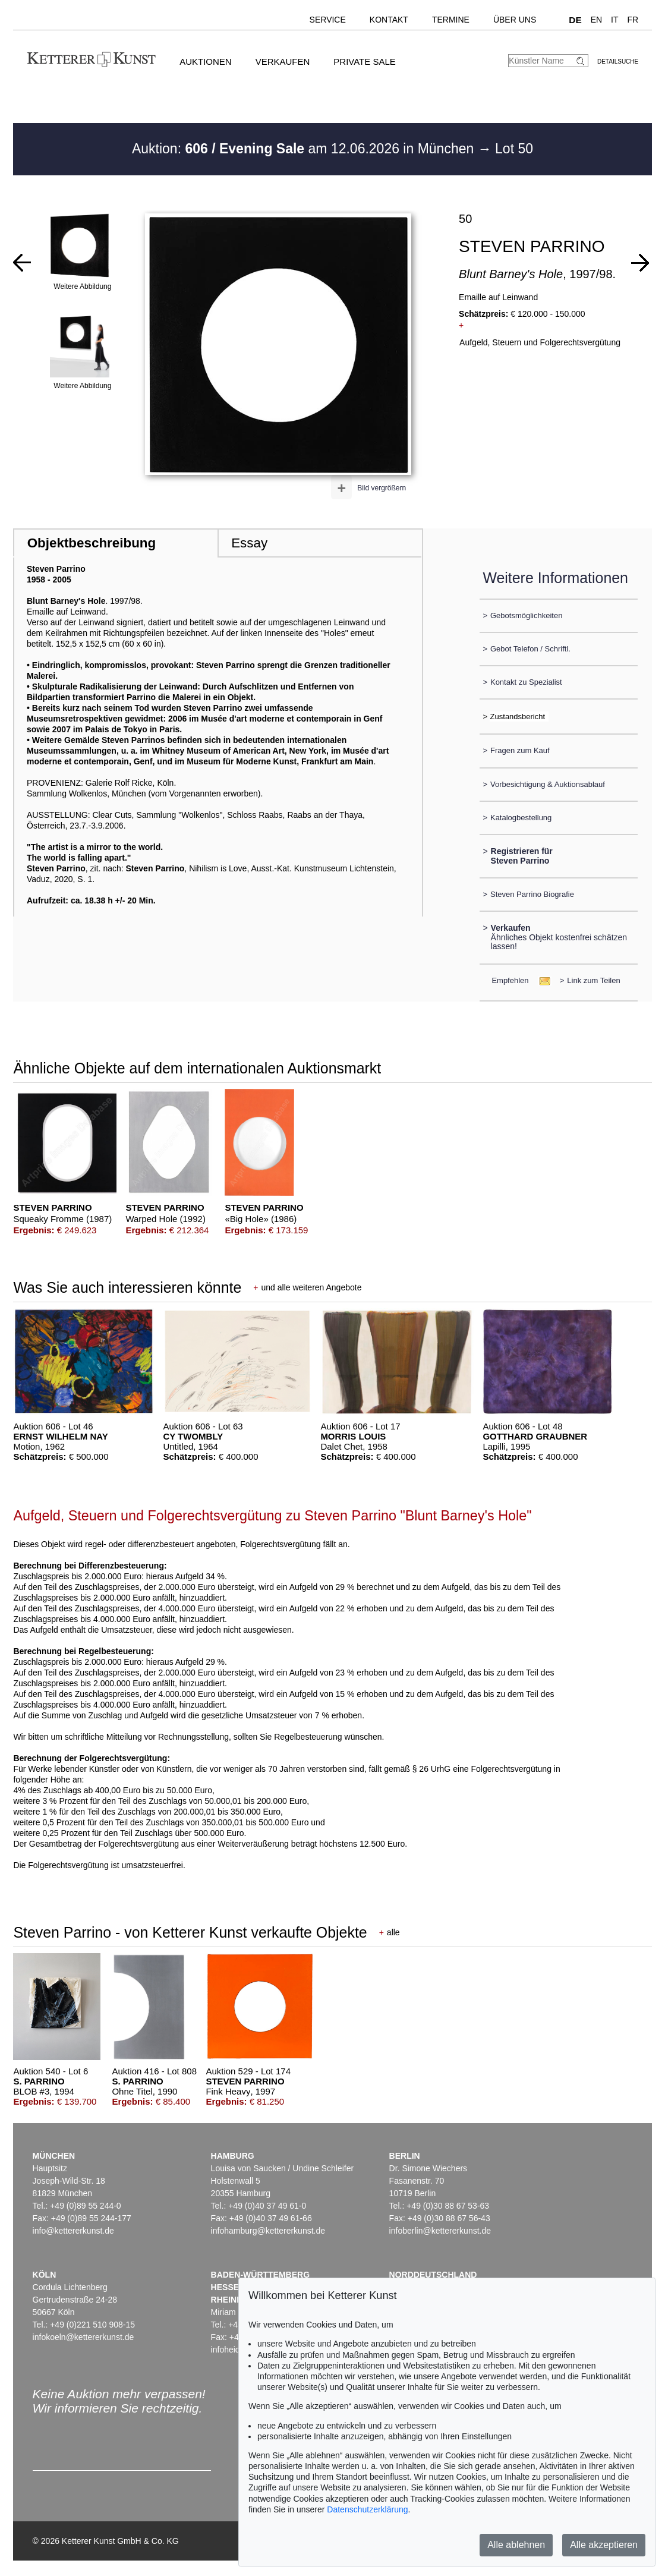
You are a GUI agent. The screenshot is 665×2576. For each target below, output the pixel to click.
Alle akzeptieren (604, 2545)
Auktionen (205, 61)
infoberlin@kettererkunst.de (440, 2230)
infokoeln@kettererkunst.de (83, 2337)
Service (328, 19)
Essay (249, 543)
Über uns (514, 19)
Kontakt (389, 19)
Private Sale (364, 61)
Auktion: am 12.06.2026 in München (305, 148)
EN (596, 19)
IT (614, 19)
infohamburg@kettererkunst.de (268, 2230)
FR (633, 19)
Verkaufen (283, 61)
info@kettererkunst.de (73, 2230)
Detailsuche (617, 61)
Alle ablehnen (516, 2545)
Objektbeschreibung (91, 543)
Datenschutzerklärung (367, 2509)
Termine (450, 19)
